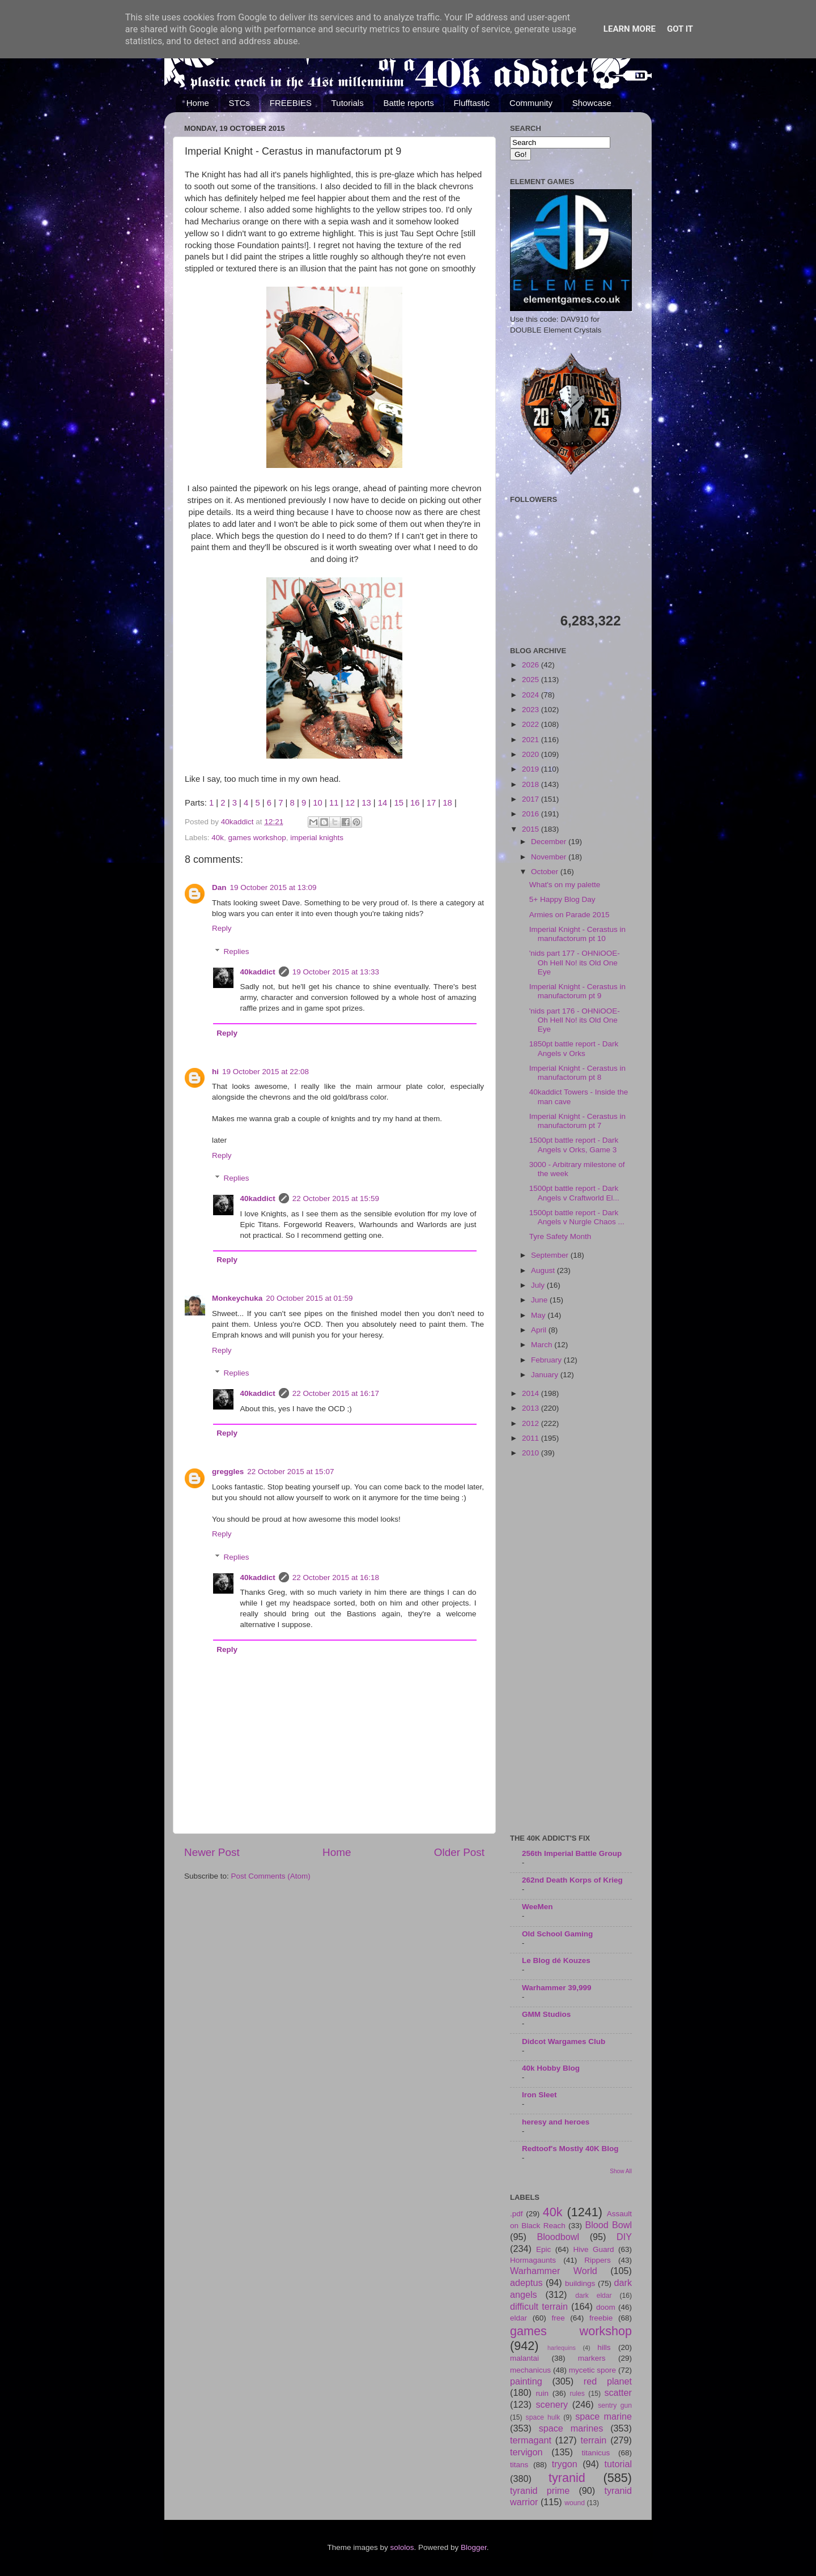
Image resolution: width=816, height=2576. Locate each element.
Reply (222, 928)
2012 (531, 1423)
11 (334, 802)
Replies (236, 951)
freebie (601, 2318)
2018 (531, 784)
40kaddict (257, 972)
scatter (618, 2392)
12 (350, 802)
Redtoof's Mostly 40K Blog (570, 2148)
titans (519, 2464)
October (545, 871)
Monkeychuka (237, 1298)
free (557, 2318)
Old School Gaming (557, 1934)
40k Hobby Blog (551, 2068)
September (551, 1255)
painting (526, 2381)
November (549, 857)
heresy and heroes (555, 2122)
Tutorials (348, 103)
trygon (564, 2464)
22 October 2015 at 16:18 (335, 1577)
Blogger (474, 2547)
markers (592, 2358)
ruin (542, 2393)
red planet (608, 2381)
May (539, 1315)
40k (217, 837)
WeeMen (537, 1906)
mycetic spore (592, 2370)
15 (398, 802)
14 (383, 802)
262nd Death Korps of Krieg (572, 1880)
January (545, 1374)
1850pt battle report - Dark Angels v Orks (574, 1048)
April (540, 1330)
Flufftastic (471, 103)
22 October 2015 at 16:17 (335, 1393)
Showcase (591, 103)
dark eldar (593, 2296)
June (540, 1300)
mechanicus (530, 2370)
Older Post (459, 1852)
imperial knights (316, 837)
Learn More (630, 29)
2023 (531, 709)
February (547, 1360)
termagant (530, 2440)
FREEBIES (291, 103)
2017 (531, 799)
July (539, 1285)
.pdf (516, 2213)
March (542, 1344)
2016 (531, 814)
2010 (531, 1453)
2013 (531, 1408)
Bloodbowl (558, 2237)
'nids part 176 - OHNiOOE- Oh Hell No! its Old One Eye (574, 1020)
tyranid (567, 2478)
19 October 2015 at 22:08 (265, 1071)
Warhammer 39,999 (557, 1987)
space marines (571, 2428)
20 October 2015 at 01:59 (309, 1298)
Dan (219, 887)
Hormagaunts (533, 2260)
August (544, 1270)
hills (603, 2347)
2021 (531, 739)
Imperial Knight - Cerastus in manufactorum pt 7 (577, 1121)
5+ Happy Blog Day (562, 899)
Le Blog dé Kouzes (556, 1960)
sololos (402, 2547)
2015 (531, 829)
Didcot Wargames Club (563, 2041)
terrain (593, 2440)
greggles (228, 1471)
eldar (518, 2318)
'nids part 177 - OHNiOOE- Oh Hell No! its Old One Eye (574, 962)
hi (215, 1071)
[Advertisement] (571, 1647)
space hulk (543, 2417)
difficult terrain (539, 2306)
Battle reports (408, 103)
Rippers (597, 2260)
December (549, 841)
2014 (531, 1393)
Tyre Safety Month (560, 1236)
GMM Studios (546, 2014)
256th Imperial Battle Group (572, 1853)
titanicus (596, 2453)
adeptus (526, 2282)
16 (415, 802)
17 (431, 802)
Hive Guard (593, 2249)
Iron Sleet (539, 2094)
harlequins (561, 2347)
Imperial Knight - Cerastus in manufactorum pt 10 (577, 934)
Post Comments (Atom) (271, 1876)
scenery (552, 2404)
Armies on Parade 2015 (569, 914)
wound (574, 2503)
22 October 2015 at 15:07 (290, 1471)
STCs (239, 103)
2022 (531, 724)
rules (577, 2394)
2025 (531, 679)
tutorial (618, 2464)
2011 (531, 1438)
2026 (531, 665)
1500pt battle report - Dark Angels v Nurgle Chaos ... (576, 1217)
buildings (580, 2283)
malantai (524, 2358)
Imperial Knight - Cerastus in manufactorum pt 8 (577, 1073)
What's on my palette (565, 884)
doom (605, 2307)
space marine (603, 2416)
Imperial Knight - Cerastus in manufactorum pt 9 (577, 991)
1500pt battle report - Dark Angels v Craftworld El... (574, 1193)
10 (317, 802)
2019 (531, 769)
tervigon (526, 2452)
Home (197, 103)
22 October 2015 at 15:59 (335, 1198)
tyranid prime (540, 2490)
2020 (531, 754)
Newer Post (212, 1852)
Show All (621, 2171)
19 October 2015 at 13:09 (273, 887)
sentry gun (615, 2405)
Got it (680, 29)
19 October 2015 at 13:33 (335, 972)
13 (366, 802)
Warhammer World (553, 2271)
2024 (531, 695)
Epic (543, 2249)
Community (530, 103)
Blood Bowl (608, 2225)
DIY (624, 2237)
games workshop (257, 837)
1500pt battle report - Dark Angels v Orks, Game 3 (574, 1144)
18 (447, 802)
